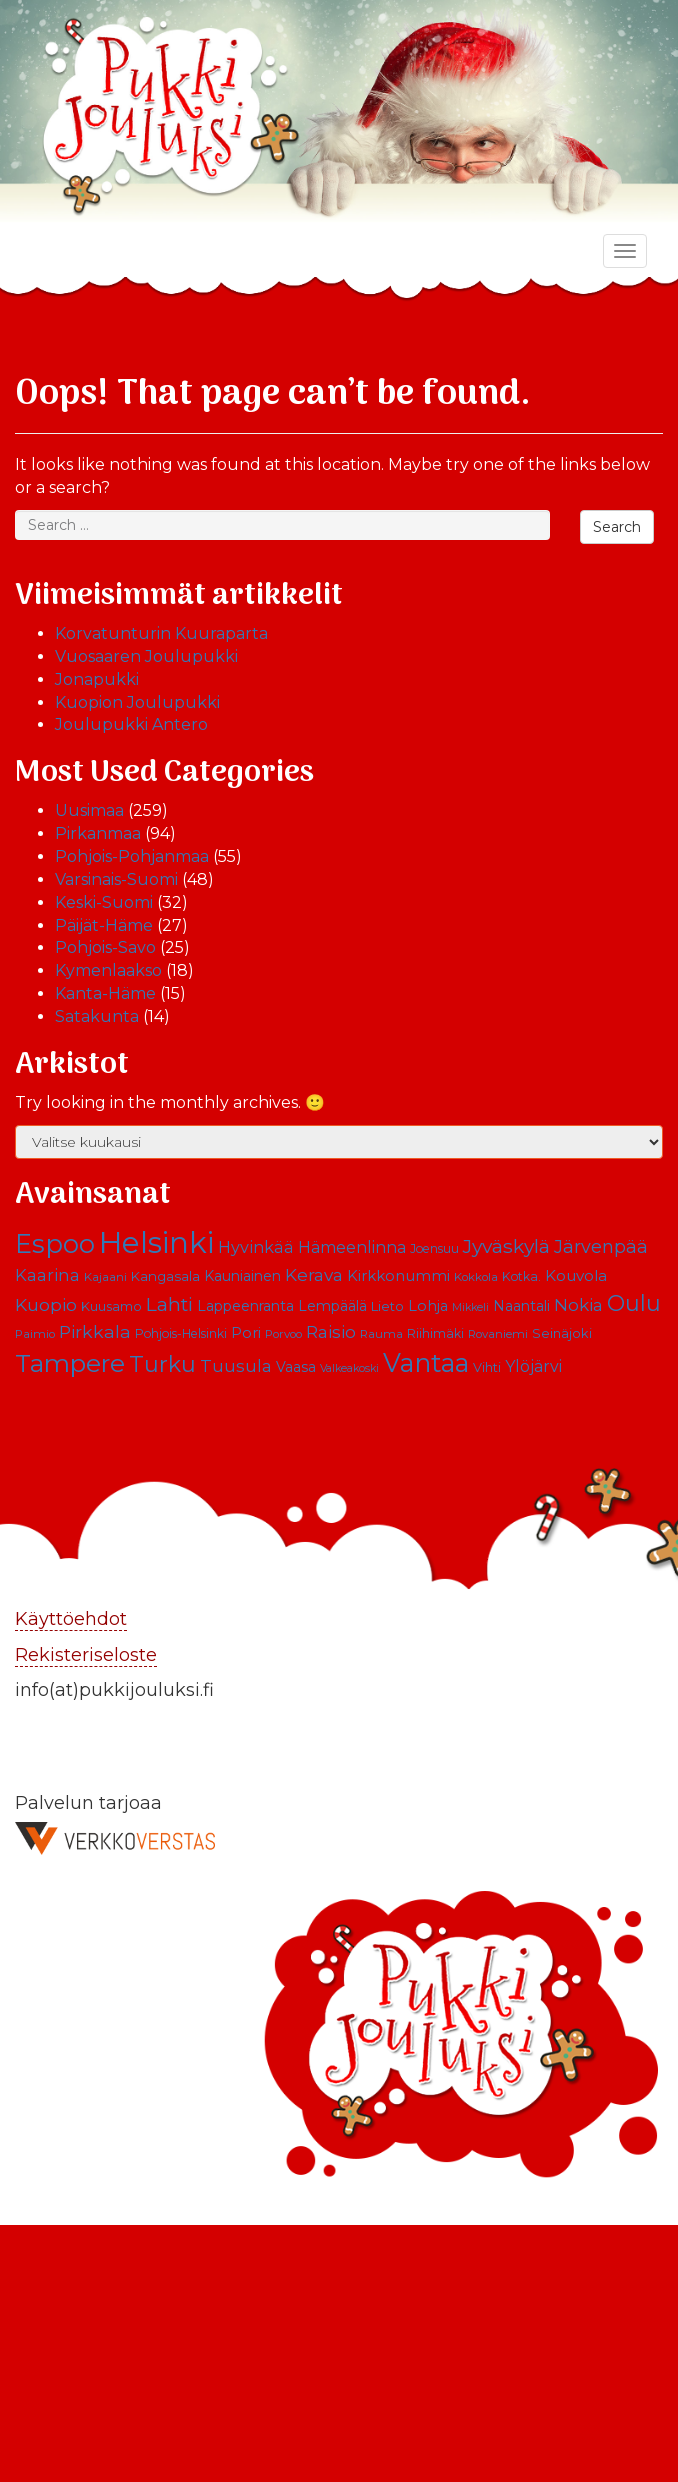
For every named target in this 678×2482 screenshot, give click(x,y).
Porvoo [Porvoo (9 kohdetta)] (283, 1334)
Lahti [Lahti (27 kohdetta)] (169, 1304)
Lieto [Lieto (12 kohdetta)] (387, 1306)
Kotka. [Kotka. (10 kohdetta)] (521, 1276)
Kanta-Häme (105, 993)
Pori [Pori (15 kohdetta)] (246, 1333)
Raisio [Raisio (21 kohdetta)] (331, 1331)
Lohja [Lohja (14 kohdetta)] (428, 1306)
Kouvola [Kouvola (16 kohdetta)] (576, 1275)
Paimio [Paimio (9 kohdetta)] (35, 1334)
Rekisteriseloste (86, 1655)
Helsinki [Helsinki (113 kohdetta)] (156, 1242)
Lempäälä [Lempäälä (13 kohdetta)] (332, 1306)
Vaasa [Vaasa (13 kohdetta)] (296, 1367)
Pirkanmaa (98, 833)
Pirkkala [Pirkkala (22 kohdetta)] (95, 1331)
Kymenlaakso (108, 970)
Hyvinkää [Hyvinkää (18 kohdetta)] (256, 1247)
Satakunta (97, 1016)
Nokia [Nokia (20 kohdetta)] (578, 1305)
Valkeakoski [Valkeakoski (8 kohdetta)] (349, 1368)
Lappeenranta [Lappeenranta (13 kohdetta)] (245, 1306)
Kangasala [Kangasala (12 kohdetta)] (165, 1276)
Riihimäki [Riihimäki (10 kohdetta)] (435, 1333)
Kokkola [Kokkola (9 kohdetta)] (476, 1277)
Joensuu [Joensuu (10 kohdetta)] (434, 1248)
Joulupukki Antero (131, 724)
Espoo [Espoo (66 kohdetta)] (55, 1243)
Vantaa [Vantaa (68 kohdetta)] (426, 1362)
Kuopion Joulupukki (137, 702)
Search (617, 527)
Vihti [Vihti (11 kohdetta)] (487, 1367)
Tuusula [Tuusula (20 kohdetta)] (236, 1366)
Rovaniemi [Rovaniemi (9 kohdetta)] (498, 1334)
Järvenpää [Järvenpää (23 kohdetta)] (601, 1246)
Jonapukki (97, 679)
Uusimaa (89, 810)
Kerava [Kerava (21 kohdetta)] (314, 1274)
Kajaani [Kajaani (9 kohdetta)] (105, 1277)
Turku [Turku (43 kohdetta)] (162, 1364)
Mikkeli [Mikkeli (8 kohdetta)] (470, 1307)
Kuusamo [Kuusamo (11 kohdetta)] (111, 1306)
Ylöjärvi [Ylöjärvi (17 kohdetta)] (533, 1366)
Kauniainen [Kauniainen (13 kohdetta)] (242, 1276)
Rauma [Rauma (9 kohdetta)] (381, 1334)
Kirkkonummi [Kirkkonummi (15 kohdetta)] (398, 1276)
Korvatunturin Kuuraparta (161, 633)
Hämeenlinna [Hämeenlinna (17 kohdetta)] (352, 1247)
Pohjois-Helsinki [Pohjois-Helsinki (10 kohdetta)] (181, 1333)
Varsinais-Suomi (116, 879)
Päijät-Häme (104, 925)
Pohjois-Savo (105, 947)
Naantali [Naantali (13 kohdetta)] (521, 1306)
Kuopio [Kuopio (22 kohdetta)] (46, 1304)
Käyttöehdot (71, 1619)
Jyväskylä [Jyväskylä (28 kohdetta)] (506, 1246)
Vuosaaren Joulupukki (146, 656)
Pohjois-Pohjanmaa (132, 856)
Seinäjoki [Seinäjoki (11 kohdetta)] (562, 1333)
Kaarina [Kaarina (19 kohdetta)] (47, 1275)
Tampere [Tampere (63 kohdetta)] (70, 1363)
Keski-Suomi (104, 902)
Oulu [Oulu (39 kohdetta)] (634, 1303)
